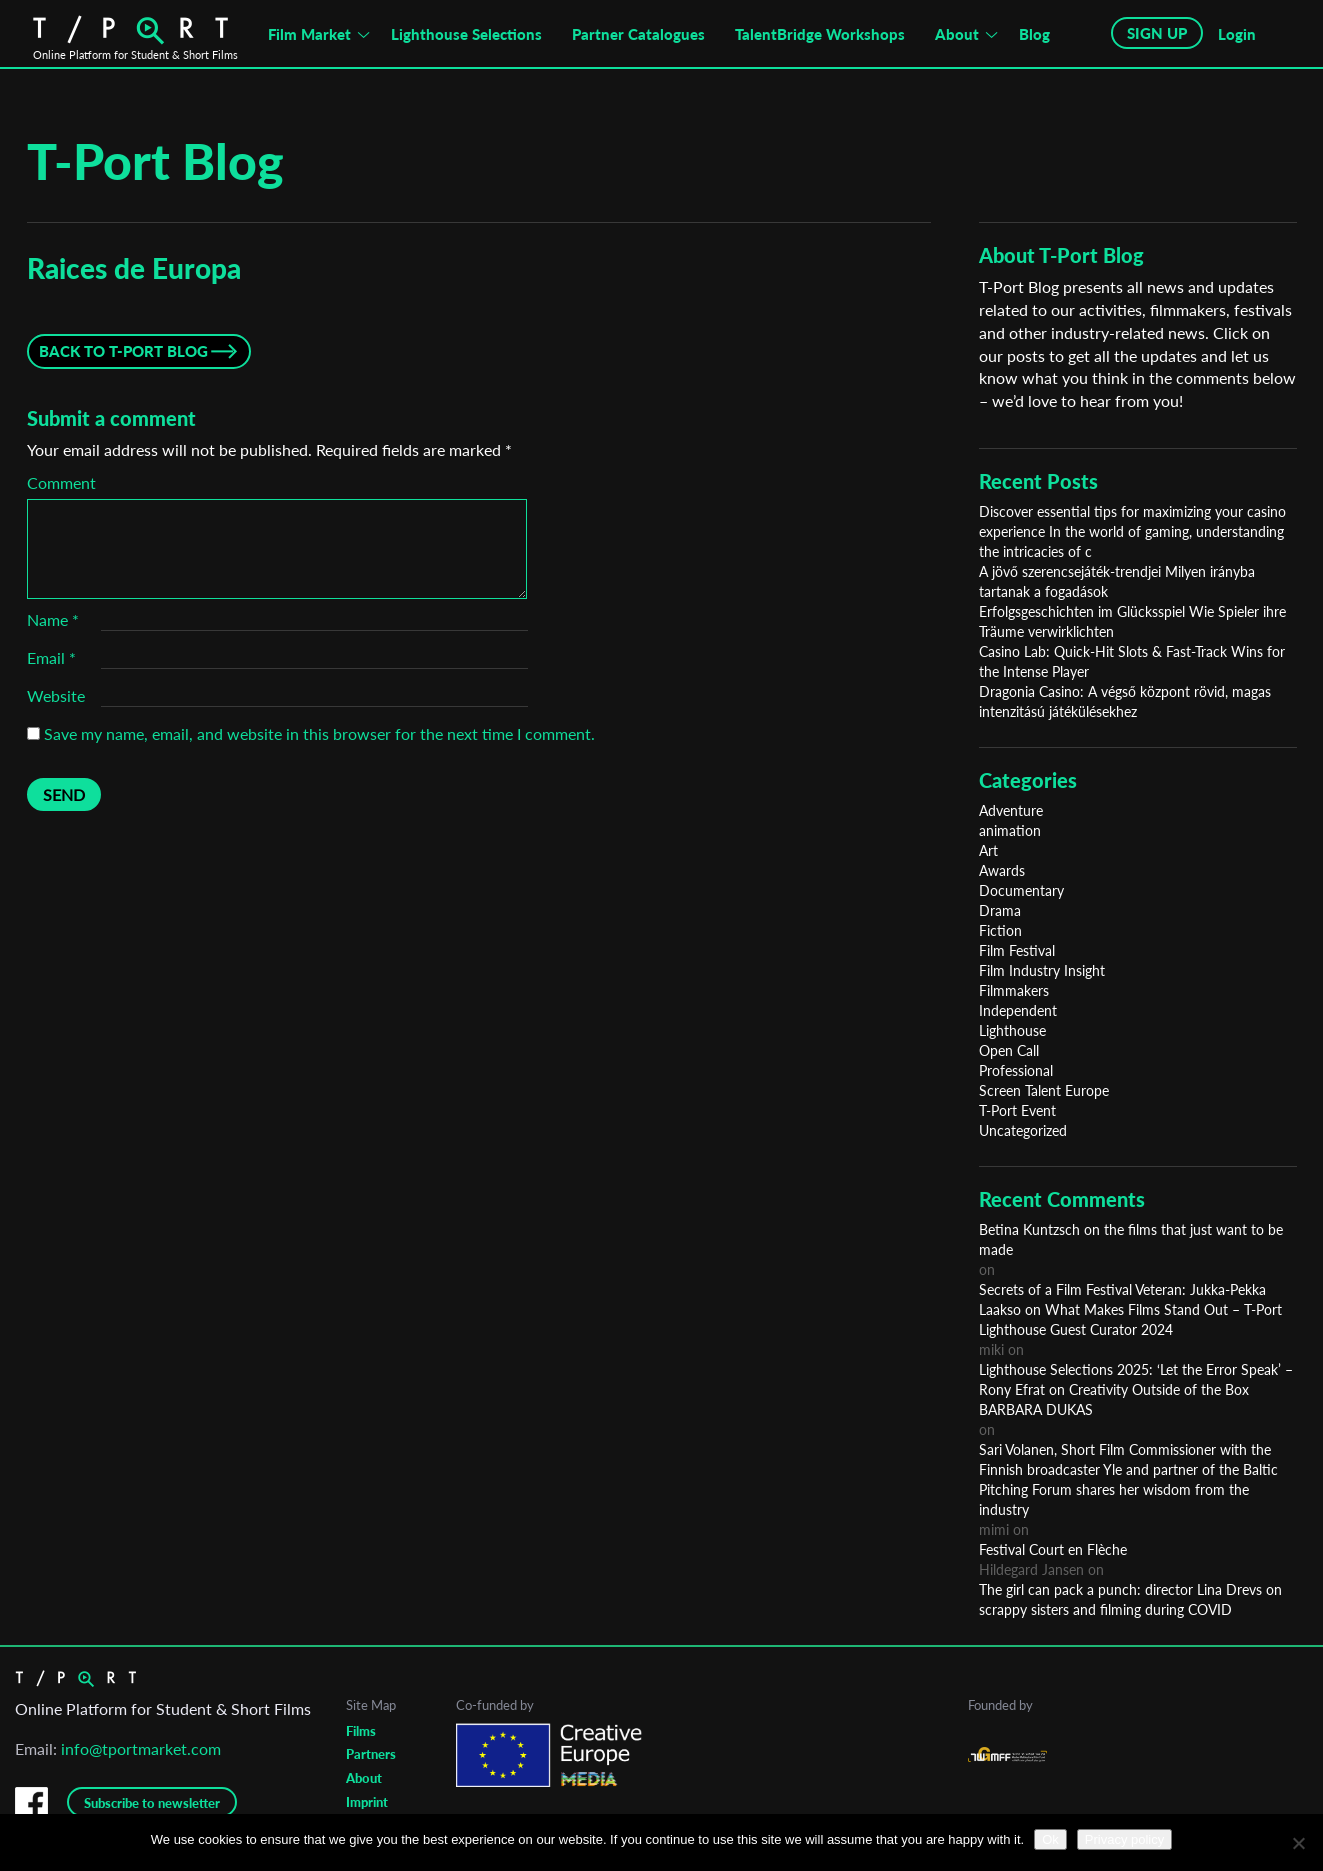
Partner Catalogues (638, 34)
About (957, 34)
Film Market (309, 34)
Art (988, 850)
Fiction (1000, 930)
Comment (61, 482)
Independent (1018, 1010)
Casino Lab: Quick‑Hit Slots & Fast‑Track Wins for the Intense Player (1132, 661)
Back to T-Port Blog (123, 351)
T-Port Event (1017, 1110)
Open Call (1009, 1050)
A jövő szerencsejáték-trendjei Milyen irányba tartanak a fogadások (1117, 581)
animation (1010, 830)
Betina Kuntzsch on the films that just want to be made (1131, 1239)
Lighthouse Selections (466, 34)
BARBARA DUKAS (1036, 1409)
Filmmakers (1014, 990)
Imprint (367, 1802)
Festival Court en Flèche (1053, 1549)
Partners (371, 1754)
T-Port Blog (155, 161)
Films (361, 1731)
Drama (1000, 910)
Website (56, 695)
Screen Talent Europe (1044, 1090)
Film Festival (1017, 950)
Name (53, 619)
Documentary (1021, 890)
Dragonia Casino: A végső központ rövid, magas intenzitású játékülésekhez (1125, 701)
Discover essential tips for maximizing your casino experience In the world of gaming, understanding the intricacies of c (1132, 531)
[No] (1298, 1843)
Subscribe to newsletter (152, 1803)
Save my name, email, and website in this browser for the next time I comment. (319, 733)
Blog (1034, 34)
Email (51, 657)
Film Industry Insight (1042, 970)
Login (1237, 34)
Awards (1002, 870)
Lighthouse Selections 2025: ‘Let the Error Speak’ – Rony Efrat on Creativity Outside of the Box (1136, 1379)
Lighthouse (1012, 1030)
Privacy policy (1124, 1839)
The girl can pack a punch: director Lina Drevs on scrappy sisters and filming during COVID (1130, 1599)
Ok (1050, 1839)
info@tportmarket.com (141, 1748)
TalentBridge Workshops (820, 34)
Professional (1016, 1070)
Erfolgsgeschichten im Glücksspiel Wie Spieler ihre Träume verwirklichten (1132, 621)
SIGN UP (1157, 33)
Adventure (1011, 810)
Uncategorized (1023, 1130)
